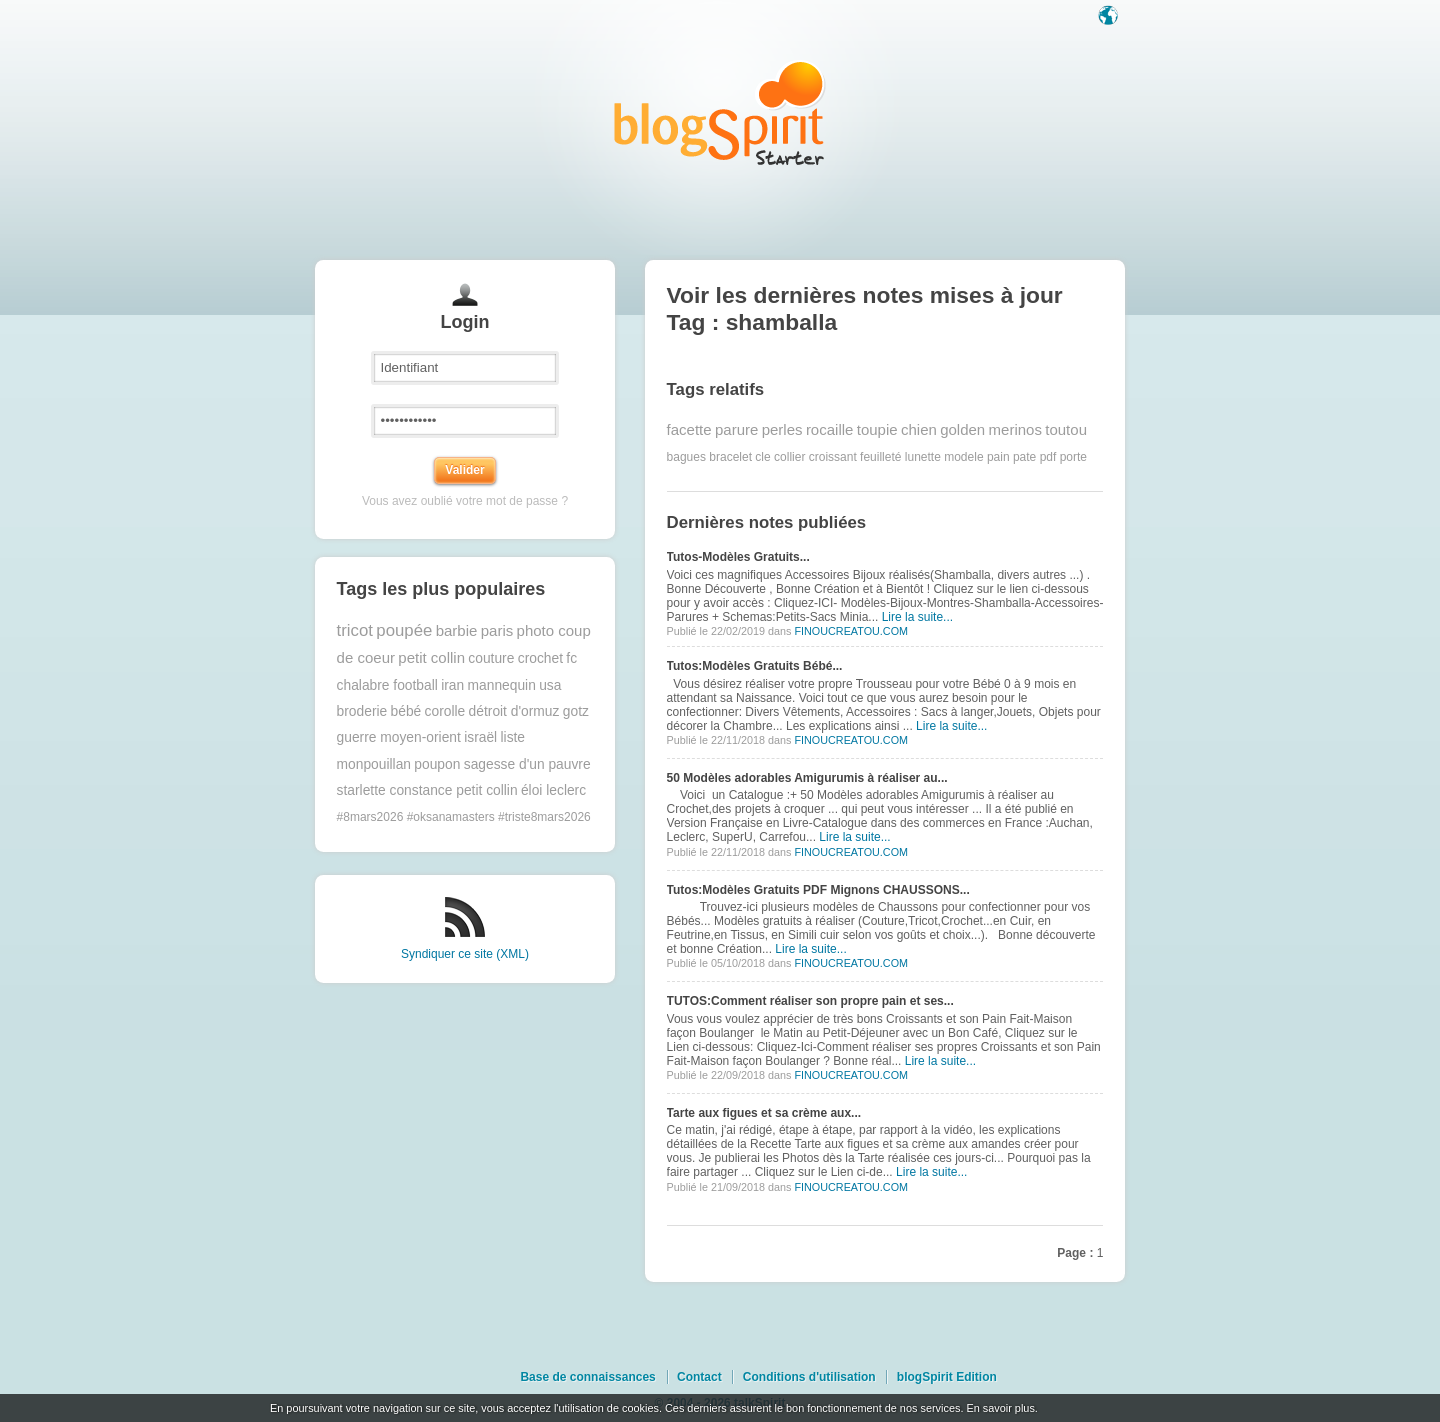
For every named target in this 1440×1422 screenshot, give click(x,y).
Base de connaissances (587, 1377)
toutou (1066, 429)
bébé (406, 711)
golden (962, 429)
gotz (576, 711)
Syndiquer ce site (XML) (465, 954)
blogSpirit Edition (947, 1377)
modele (963, 457)
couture (491, 658)
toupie (877, 429)
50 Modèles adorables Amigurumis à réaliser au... (807, 778)
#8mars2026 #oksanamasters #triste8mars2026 (464, 817)
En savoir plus (1000, 1408)
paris (497, 630)
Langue (1110, 17)
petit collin (431, 657)
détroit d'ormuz (514, 711)
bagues (686, 457)
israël (480, 737)
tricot (355, 630)
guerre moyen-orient (399, 737)
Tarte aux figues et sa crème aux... (764, 1113)
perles (782, 429)
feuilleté (880, 457)
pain (998, 457)
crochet (540, 658)
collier (789, 457)
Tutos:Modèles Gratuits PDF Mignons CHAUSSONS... (818, 890)
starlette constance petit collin (427, 790)
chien (919, 429)
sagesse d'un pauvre (527, 764)
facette (689, 429)
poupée (404, 630)
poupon (437, 764)
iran (452, 685)
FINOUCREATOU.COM (851, 631)
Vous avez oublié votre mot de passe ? (465, 501)
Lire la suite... (917, 617)
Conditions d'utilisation (809, 1377)
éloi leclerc (553, 790)
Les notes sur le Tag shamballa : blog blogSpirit (720, 112)
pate (1024, 457)
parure (736, 429)
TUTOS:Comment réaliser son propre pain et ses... (810, 1001)
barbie (457, 630)
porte (1073, 457)
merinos (1015, 429)
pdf (1048, 457)
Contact (699, 1377)
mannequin (502, 685)
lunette (923, 457)
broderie (362, 711)
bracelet (730, 457)
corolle (445, 711)
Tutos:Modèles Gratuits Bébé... (755, 666)
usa (550, 685)
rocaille (830, 429)
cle (762, 457)
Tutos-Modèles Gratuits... (738, 557)
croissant (833, 457)
